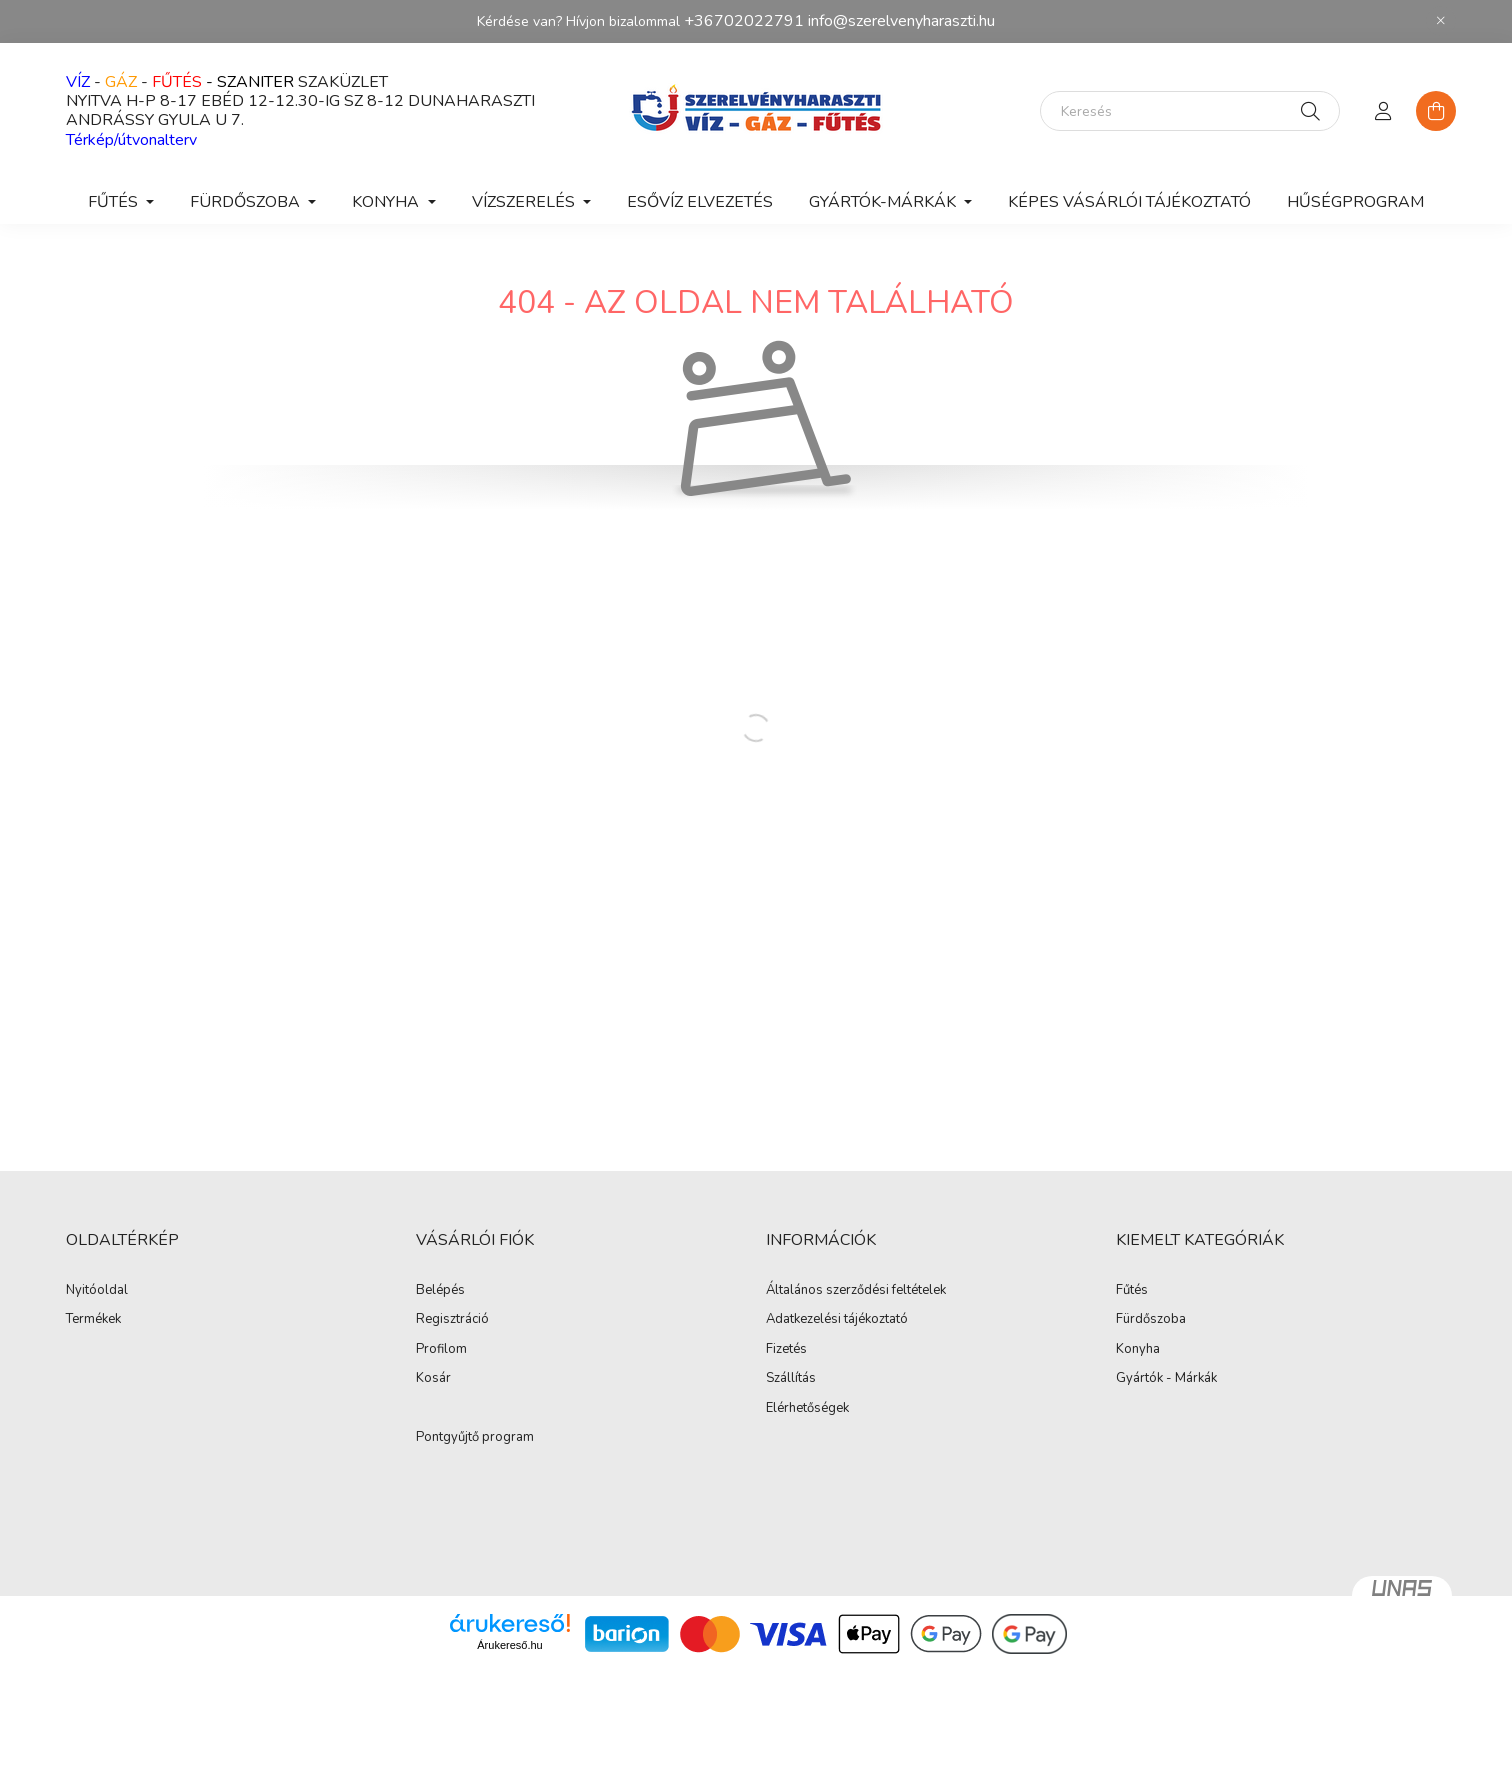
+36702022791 (744, 21)
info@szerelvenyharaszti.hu (901, 21)
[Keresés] (1190, 111)
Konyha (1138, 1350)
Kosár (433, 1379)
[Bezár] (1441, 21)
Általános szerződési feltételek (856, 1291)
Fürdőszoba (1151, 1320)
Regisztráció (452, 1320)
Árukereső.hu (509, 1645)
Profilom (441, 1350)
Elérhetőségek (807, 1409)
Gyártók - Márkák (1166, 1379)
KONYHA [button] (387, 202)
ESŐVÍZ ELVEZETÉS (700, 202)
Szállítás (791, 1379)
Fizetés (786, 1350)
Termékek (93, 1320)
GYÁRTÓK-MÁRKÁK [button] (884, 202)
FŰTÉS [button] (115, 202)
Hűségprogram (1355, 202)
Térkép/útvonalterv (131, 140)
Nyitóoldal (97, 1291)
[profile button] (1384, 111)
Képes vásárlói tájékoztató (1129, 202)
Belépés (440, 1291)
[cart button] (1436, 111)
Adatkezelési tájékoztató (837, 1320)
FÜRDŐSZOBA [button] (247, 202)
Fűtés (1132, 1291)
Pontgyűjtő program (475, 1438)
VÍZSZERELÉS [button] (525, 202)
